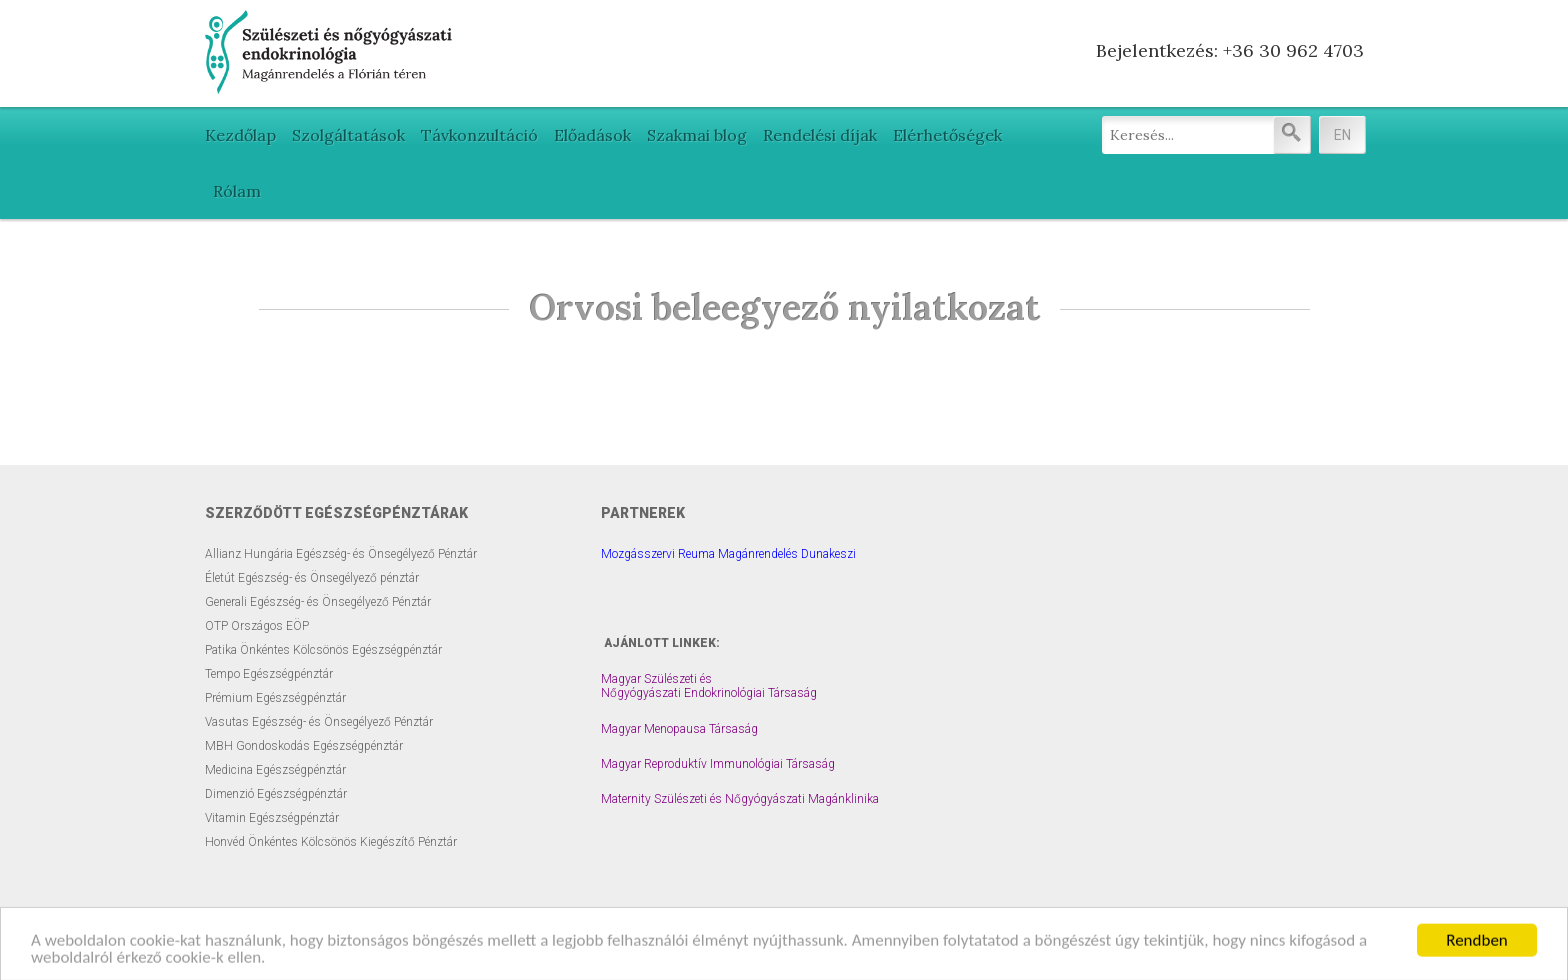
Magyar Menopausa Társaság (679, 729)
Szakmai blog (697, 135)
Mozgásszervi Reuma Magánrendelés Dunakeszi (728, 554)
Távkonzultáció (479, 135)
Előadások (592, 135)
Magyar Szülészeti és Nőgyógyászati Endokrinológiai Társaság (709, 686)
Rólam (237, 191)
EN (1342, 135)
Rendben (1477, 949)
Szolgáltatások (348, 135)
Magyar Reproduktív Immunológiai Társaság (718, 764)
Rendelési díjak (820, 135)
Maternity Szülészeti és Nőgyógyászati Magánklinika (740, 799)
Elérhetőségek (947, 135)
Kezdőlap (240, 135)
